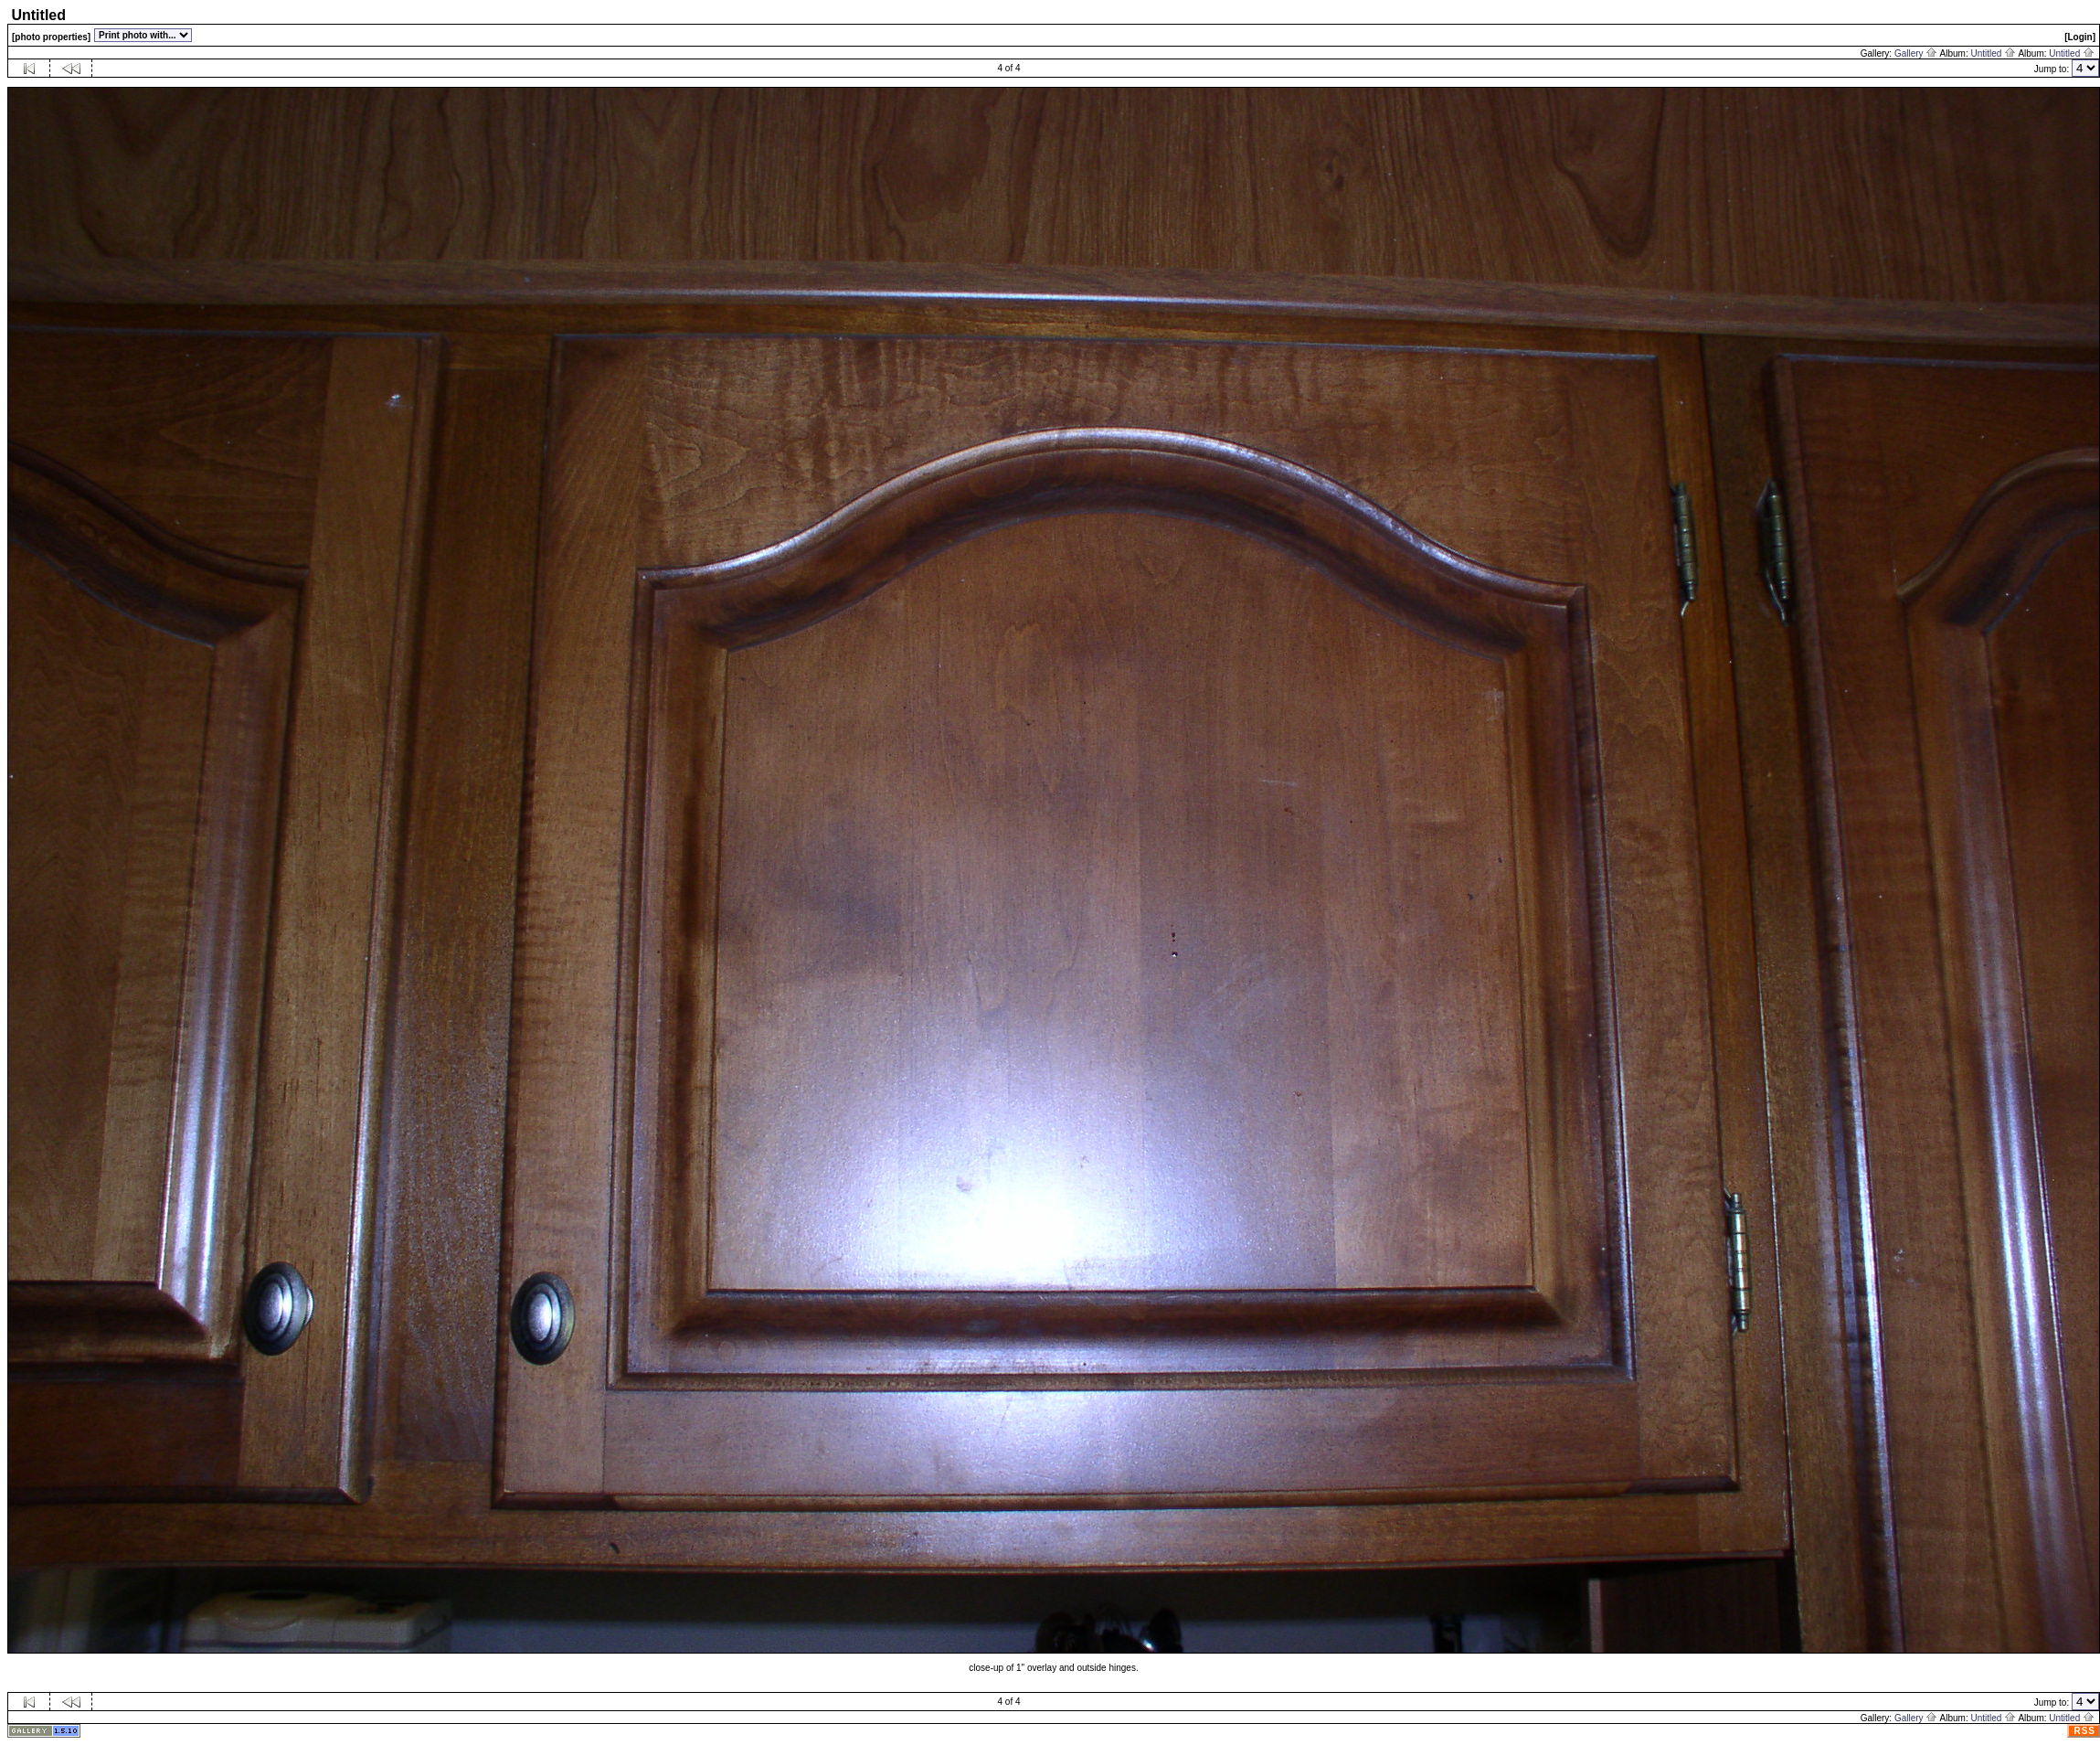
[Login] (2079, 37)
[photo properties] (51, 37)
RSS (2084, 1731)
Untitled (1993, 53)
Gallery (1915, 53)
